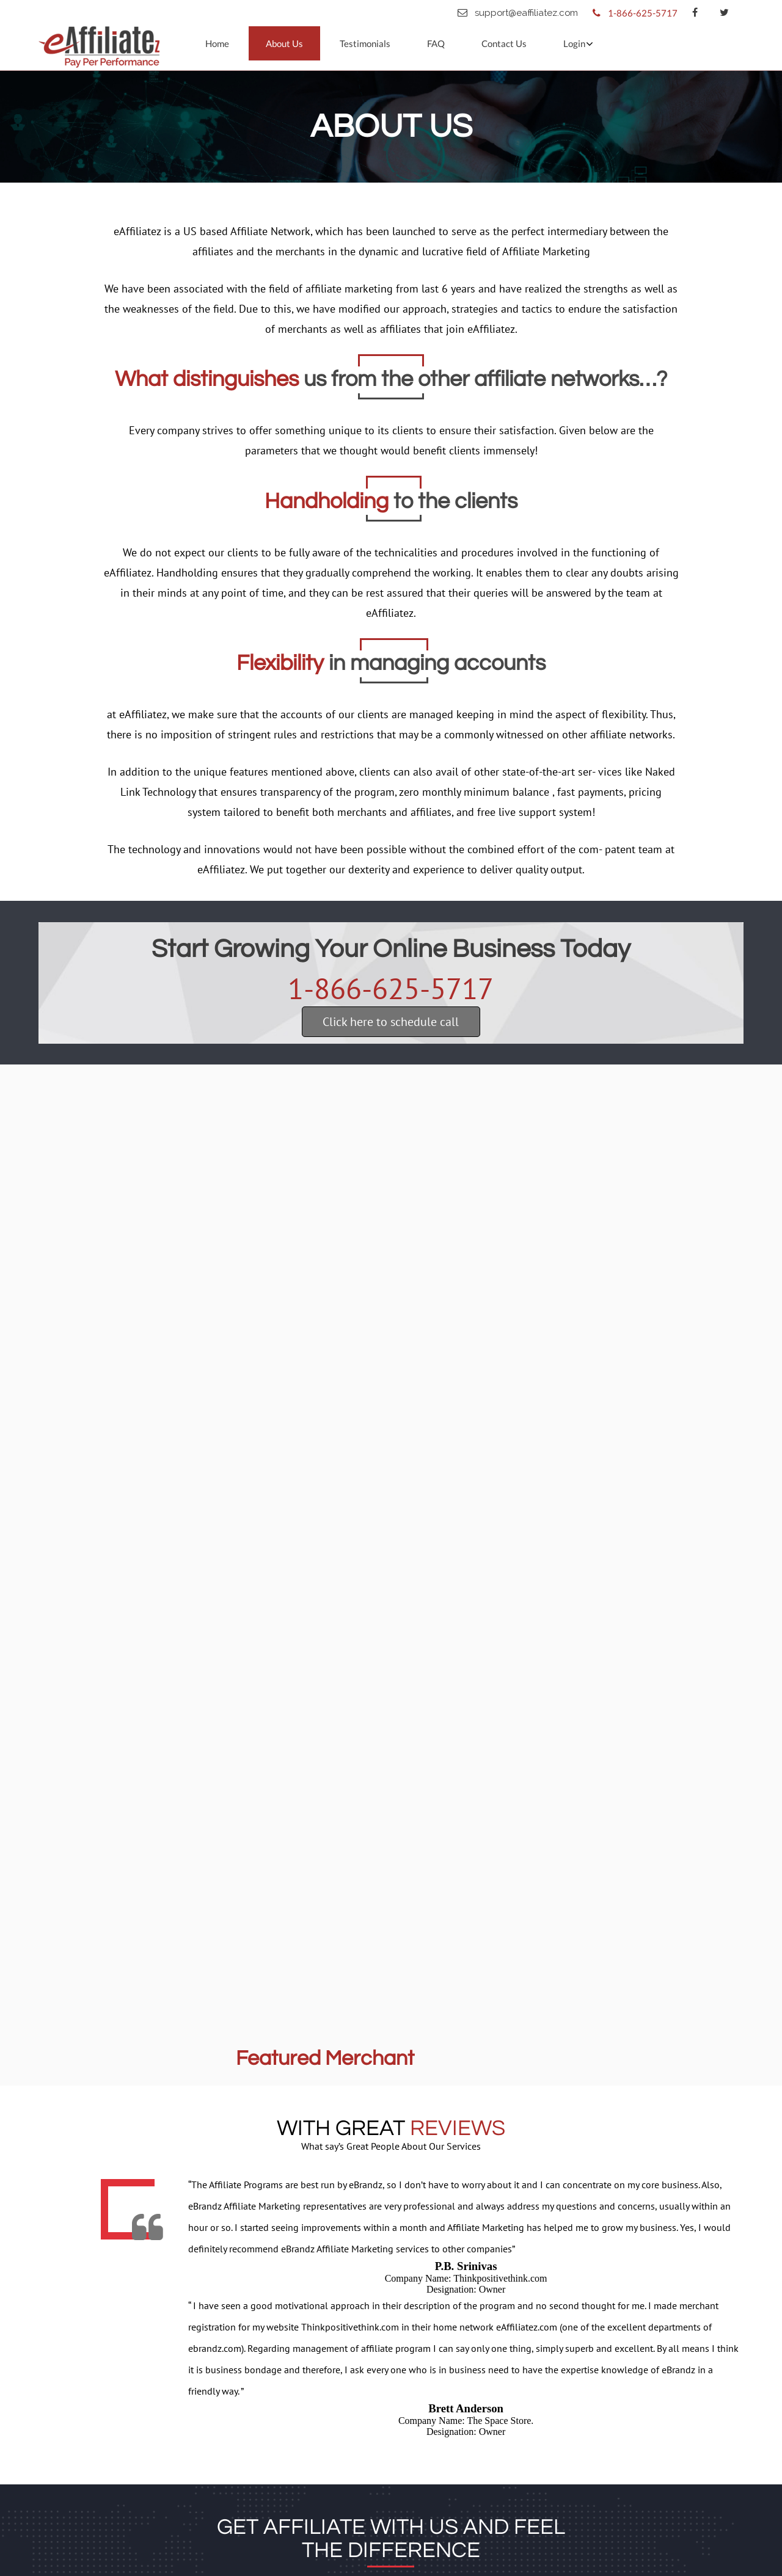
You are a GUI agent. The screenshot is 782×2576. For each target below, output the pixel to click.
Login (574, 43)
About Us (284, 43)
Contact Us (504, 43)
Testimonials (365, 43)
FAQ (436, 43)
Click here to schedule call (391, 1022)
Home (217, 43)
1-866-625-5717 (391, 988)
